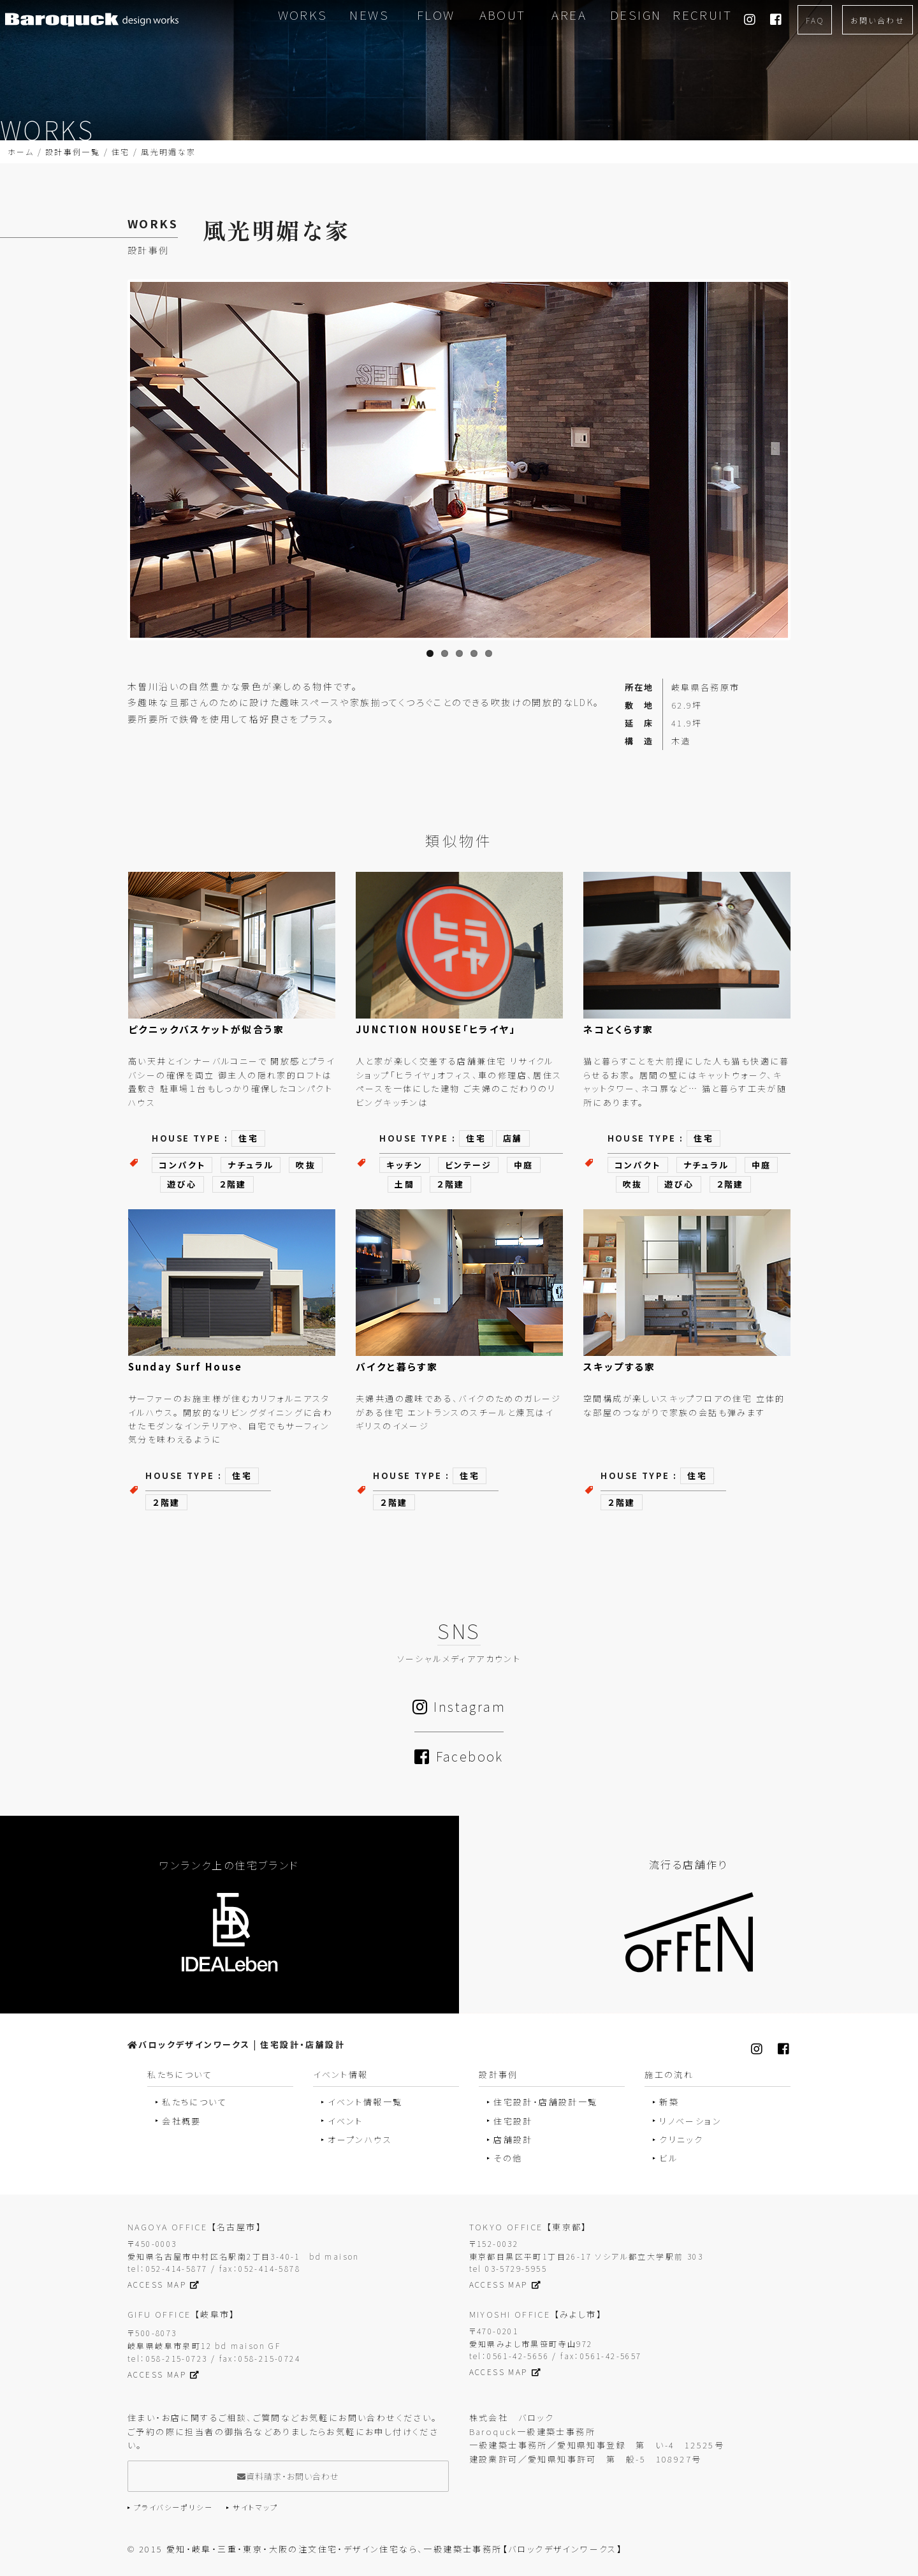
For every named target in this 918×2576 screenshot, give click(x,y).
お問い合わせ (877, 20)
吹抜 (306, 1165)
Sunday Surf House (185, 1366)
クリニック (681, 2139)
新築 (669, 2102)
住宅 (121, 151)
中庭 (524, 1165)
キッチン (404, 1165)
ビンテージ (468, 1165)
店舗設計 (513, 2139)
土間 (404, 1184)
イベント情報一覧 (365, 2102)
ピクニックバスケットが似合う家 (206, 1029)
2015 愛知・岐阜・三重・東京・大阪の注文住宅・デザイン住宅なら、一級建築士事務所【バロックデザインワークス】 (381, 2549)
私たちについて (194, 2102)
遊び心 (181, 1184)
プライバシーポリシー (173, 2507)
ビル (668, 2158)
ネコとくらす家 (618, 1029)
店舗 (513, 1138)
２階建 (233, 1184)
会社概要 (181, 2121)
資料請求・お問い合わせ (288, 2476)
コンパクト (182, 1165)
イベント (345, 2121)
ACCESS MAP (163, 2284)
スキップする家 (619, 1366)
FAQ (815, 20)
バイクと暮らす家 (397, 1366)
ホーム (21, 151)
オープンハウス (360, 2139)
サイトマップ (255, 2507)
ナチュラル (250, 1165)
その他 (507, 2158)
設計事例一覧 (72, 151)
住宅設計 (513, 2121)
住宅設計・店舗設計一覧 (545, 2102)
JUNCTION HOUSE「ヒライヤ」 (436, 1029)
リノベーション (690, 2121)
